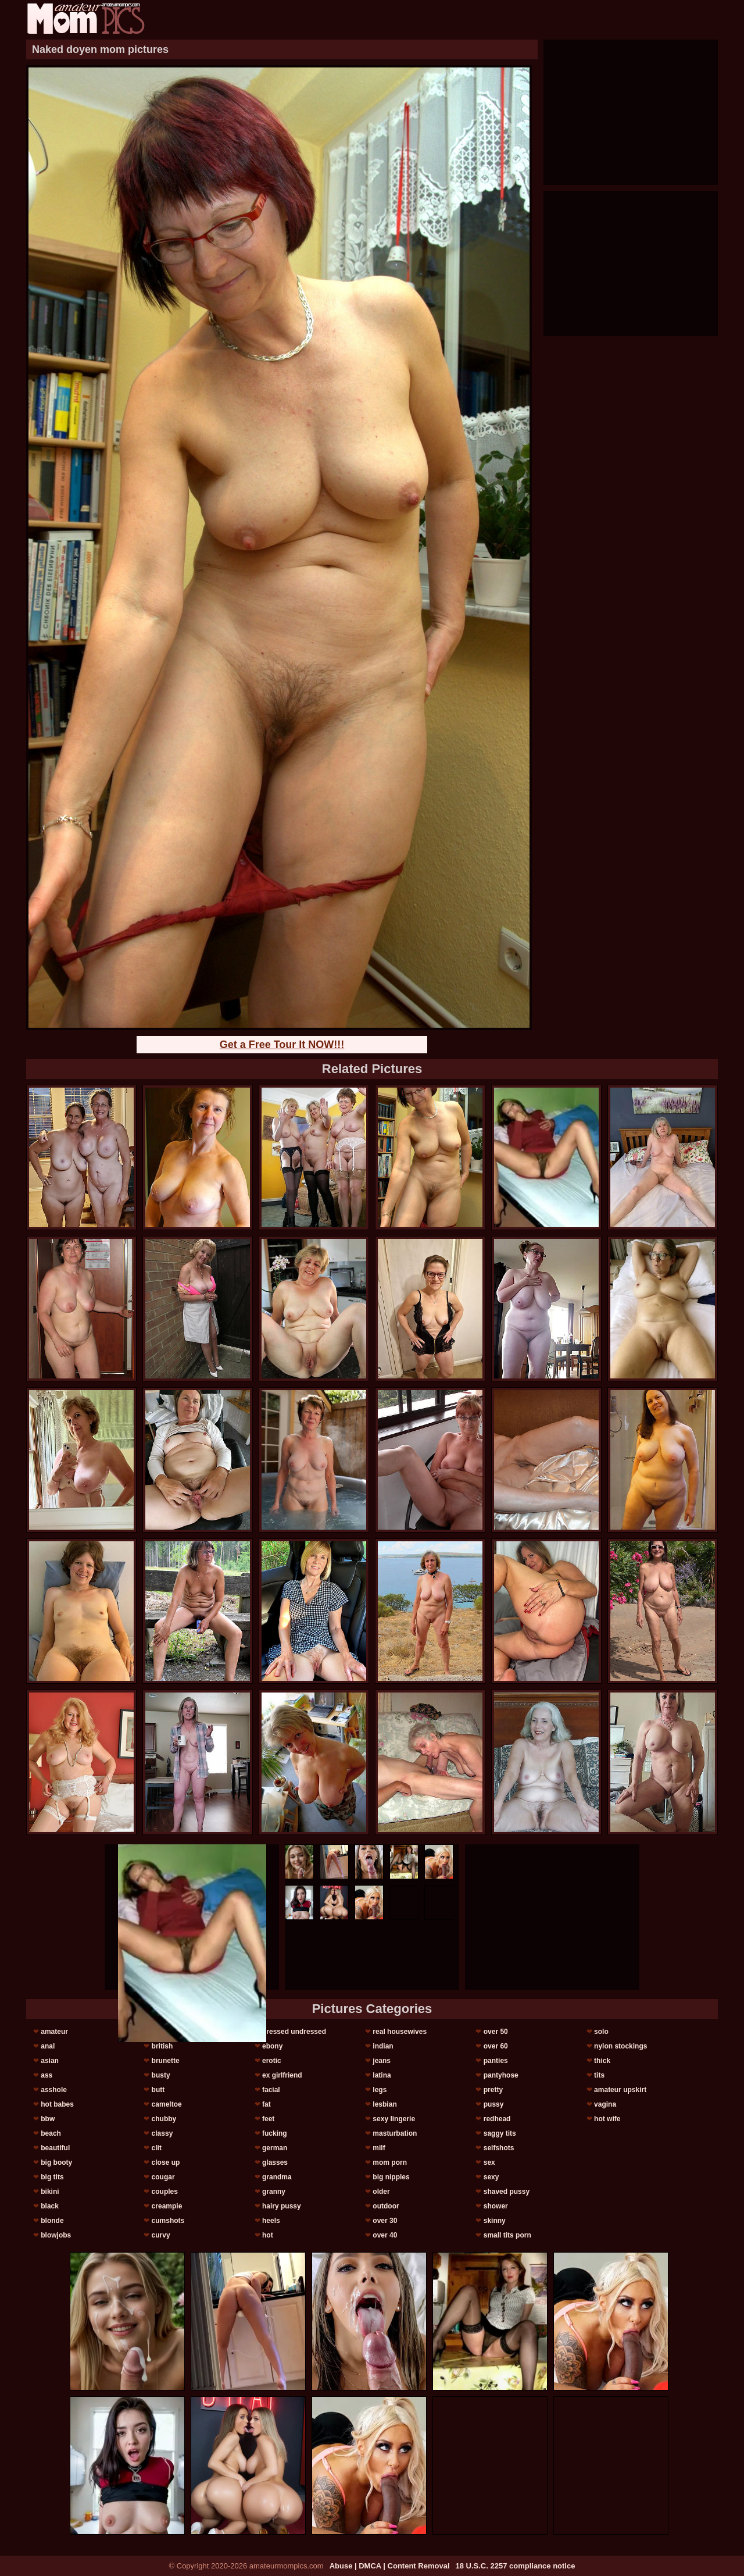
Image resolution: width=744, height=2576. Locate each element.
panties (496, 2061)
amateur (54, 2032)
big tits (52, 2177)
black (50, 2206)
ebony (272, 2046)
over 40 (385, 2235)
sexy (491, 2177)
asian (50, 2061)
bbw (48, 2119)
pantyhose (501, 2075)
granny (273, 2191)
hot (267, 2235)
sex (489, 2162)
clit (157, 2148)
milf (379, 2148)
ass (46, 2075)
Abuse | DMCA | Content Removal (390, 2565)
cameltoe (167, 2104)
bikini (50, 2191)
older (381, 2191)
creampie (167, 2206)
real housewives (400, 2032)
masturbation (395, 2133)
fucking (274, 2133)
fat (266, 2104)
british (162, 2046)
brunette (166, 2061)
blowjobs (56, 2235)
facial (271, 2090)
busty (161, 2075)
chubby (164, 2119)
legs (380, 2090)
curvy (161, 2235)
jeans (382, 2061)
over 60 (496, 2046)
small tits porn (507, 2235)
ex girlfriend (282, 2075)
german (274, 2148)
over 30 (385, 2221)
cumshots (168, 2221)
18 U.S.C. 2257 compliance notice (515, 2565)
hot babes (57, 2104)
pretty (493, 2090)
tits (599, 2075)
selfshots (499, 2148)
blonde (52, 2221)
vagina (605, 2104)
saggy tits (500, 2133)
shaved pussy (507, 2191)
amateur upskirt (620, 2090)
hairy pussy (281, 2206)
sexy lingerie (394, 2119)
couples (165, 2191)
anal (48, 2046)
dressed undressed (294, 2032)
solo (601, 2032)
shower (496, 2206)
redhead (497, 2119)
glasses (275, 2162)
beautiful (55, 2148)
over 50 (496, 2032)
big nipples (391, 2177)
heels (271, 2221)
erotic (271, 2061)
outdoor (386, 2206)
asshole (54, 2090)
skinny (495, 2221)
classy (162, 2133)
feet (268, 2119)
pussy (494, 2104)
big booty (56, 2162)
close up (166, 2162)
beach (51, 2133)
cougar (163, 2177)
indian (383, 2046)
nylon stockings (620, 2046)
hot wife (607, 2119)
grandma (277, 2177)
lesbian (384, 2104)
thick (602, 2061)
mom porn (390, 2162)
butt (158, 2090)
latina (382, 2075)
